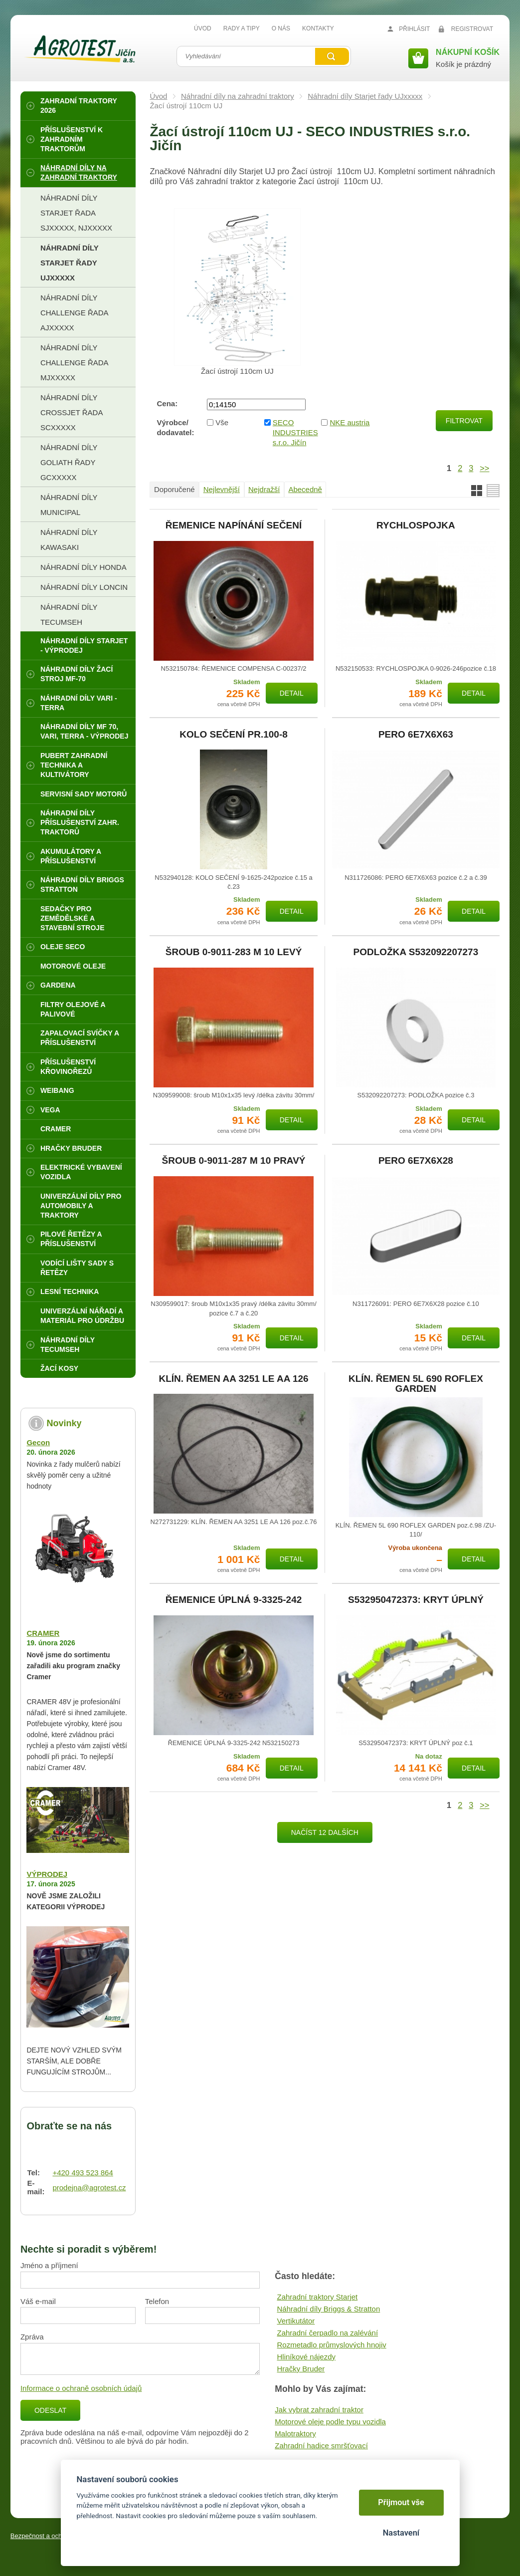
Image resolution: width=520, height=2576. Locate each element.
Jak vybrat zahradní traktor (319, 2409)
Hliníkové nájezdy (306, 2356)
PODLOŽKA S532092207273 (416, 952)
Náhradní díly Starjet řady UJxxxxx (365, 96)
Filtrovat (464, 421)
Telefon (157, 2301)
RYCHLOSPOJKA (415, 525)
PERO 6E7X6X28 (415, 1161)
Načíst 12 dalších (324, 1832)
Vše (221, 422)
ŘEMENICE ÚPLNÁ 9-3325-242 (234, 1600)
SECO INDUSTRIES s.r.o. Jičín (294, 432)
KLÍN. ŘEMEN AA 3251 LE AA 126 (233, 1379)
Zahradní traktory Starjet (317, 2297)
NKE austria (349, 422)
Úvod (158, 96)
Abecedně (305, 489)
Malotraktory (295, 2433)
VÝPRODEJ (46, 1874)
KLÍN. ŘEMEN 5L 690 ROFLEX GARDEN (415, 1384)
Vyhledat (332, 56)
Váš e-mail (38, 2301)
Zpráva (32, 2336)
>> (484, 468)
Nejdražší (264, 489)
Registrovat (472, 28)
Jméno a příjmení (49, 2265)
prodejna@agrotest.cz (89, 2187)
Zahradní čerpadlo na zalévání (327, 2332)
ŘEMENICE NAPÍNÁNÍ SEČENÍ (234, 525)
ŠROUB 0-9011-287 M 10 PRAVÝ (234, 1161)
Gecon (38, 1442)
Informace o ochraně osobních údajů (81, 2388)
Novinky (63, 1423)
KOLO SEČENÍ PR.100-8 (233, 735)
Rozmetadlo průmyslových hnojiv (331, 2344)
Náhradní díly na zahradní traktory (237, 96)
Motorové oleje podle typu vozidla (330, 2421)
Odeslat (50, 2410)
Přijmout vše (401, 2502)
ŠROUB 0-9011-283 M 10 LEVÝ (234, 952)
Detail (292, 693)
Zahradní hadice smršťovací (321, 2445)
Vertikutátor (296, 2321)
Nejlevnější (221, 489)
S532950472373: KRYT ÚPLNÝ (416, 1600)
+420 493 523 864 (82, 2172)
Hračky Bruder (301, 2368)
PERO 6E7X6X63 (415, 735)
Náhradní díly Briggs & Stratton (328, 2309)
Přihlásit (414, 28)
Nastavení (401, 2533)
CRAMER (42, 1633)
